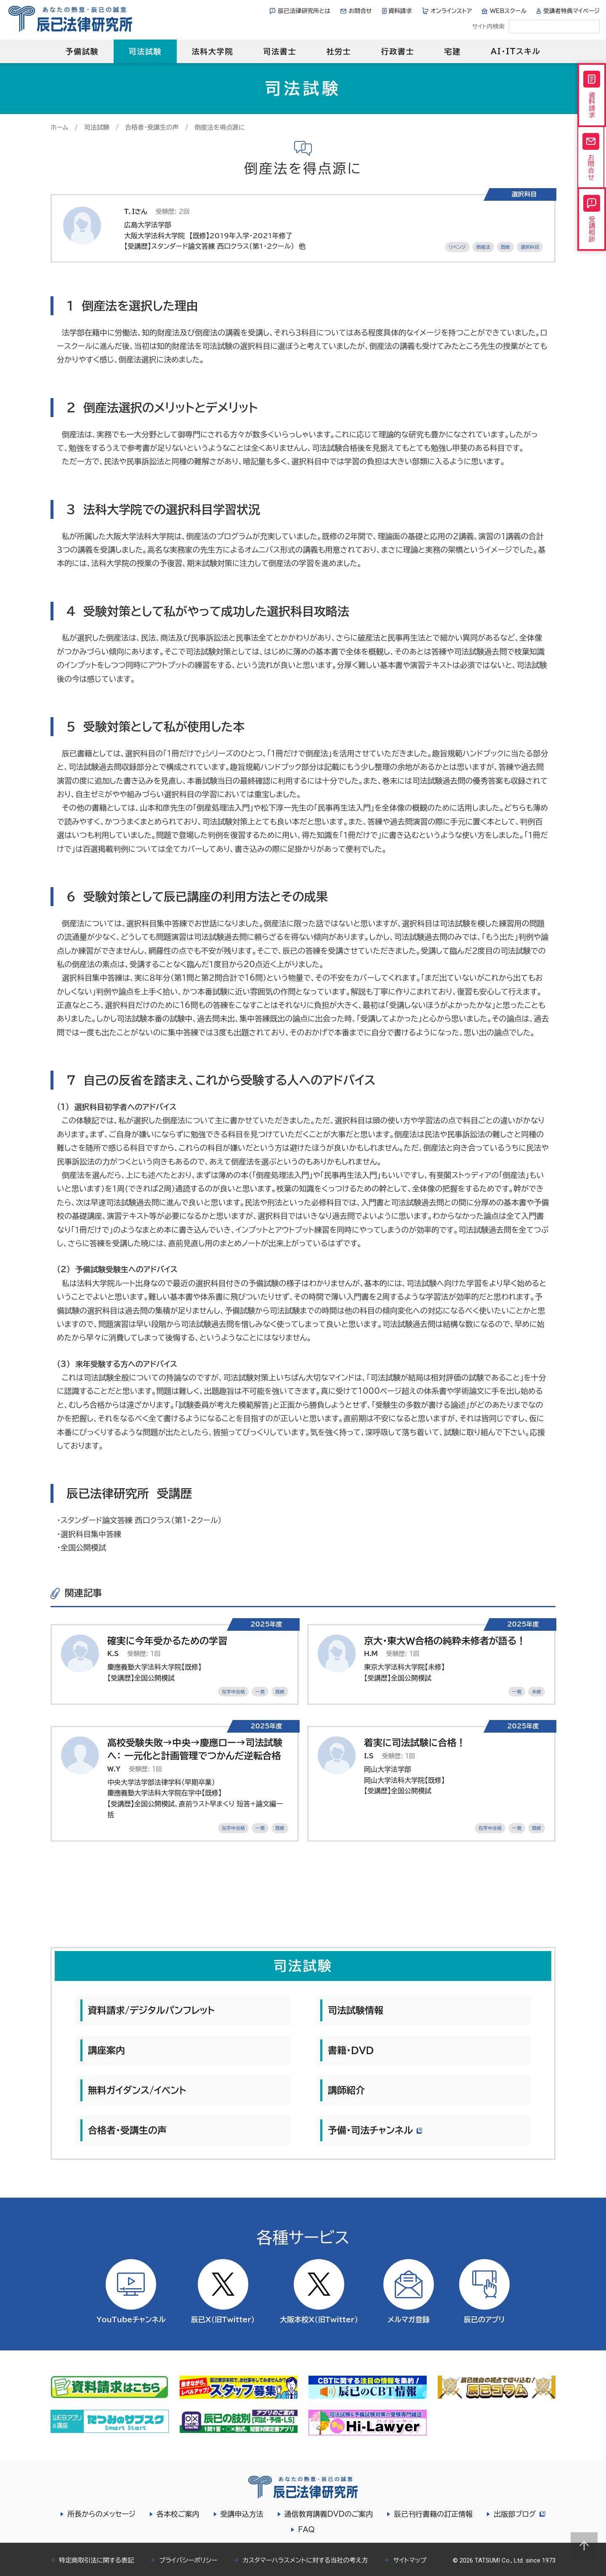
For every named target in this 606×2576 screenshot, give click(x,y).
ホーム (59, 127)
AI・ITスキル (516, 51)
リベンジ (457, 247)
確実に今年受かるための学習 (167, 1641)
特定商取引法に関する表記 (96, 2560)
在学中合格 (233, 1691)
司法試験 (145, 51)
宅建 (452, 51)
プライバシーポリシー (188, 2560)
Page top (584, 2545)
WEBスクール (508, 11)
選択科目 (530, 247)
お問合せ (360, 11)
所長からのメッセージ (100, 2514)
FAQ (306, 2529)
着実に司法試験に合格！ (415, 1742)
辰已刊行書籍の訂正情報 (432, 2514)
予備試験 (81, 51)
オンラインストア (451, 11)
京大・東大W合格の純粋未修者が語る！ (445, 1641)
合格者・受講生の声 (152, 127)
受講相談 (591, 229)
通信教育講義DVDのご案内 (328, 2514)
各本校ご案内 (177, 2514)
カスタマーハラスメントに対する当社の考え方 (305, 2560)
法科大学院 (212, 51)
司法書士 (279, 51)
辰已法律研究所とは (304, 11)
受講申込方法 (241, 2514)
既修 (505, 247)
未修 (536, 1691)
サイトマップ (409, 2560)
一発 (260, 1691)
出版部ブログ (519, 2514)
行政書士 (397, 51)
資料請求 (400, 11)
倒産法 (483, 247)
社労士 (338, 51)
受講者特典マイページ (571, 11)
